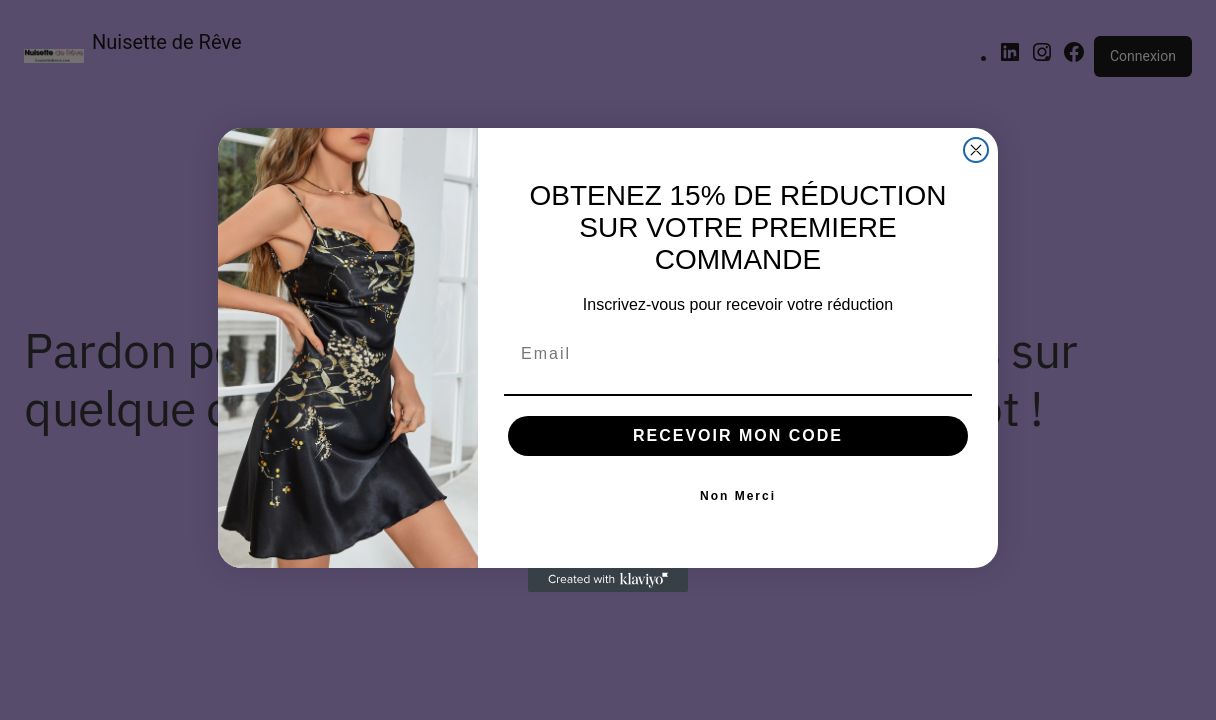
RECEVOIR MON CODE (738, 435)
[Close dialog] (976, 150)
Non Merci (738, 496)
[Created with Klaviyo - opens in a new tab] (608, 580)
